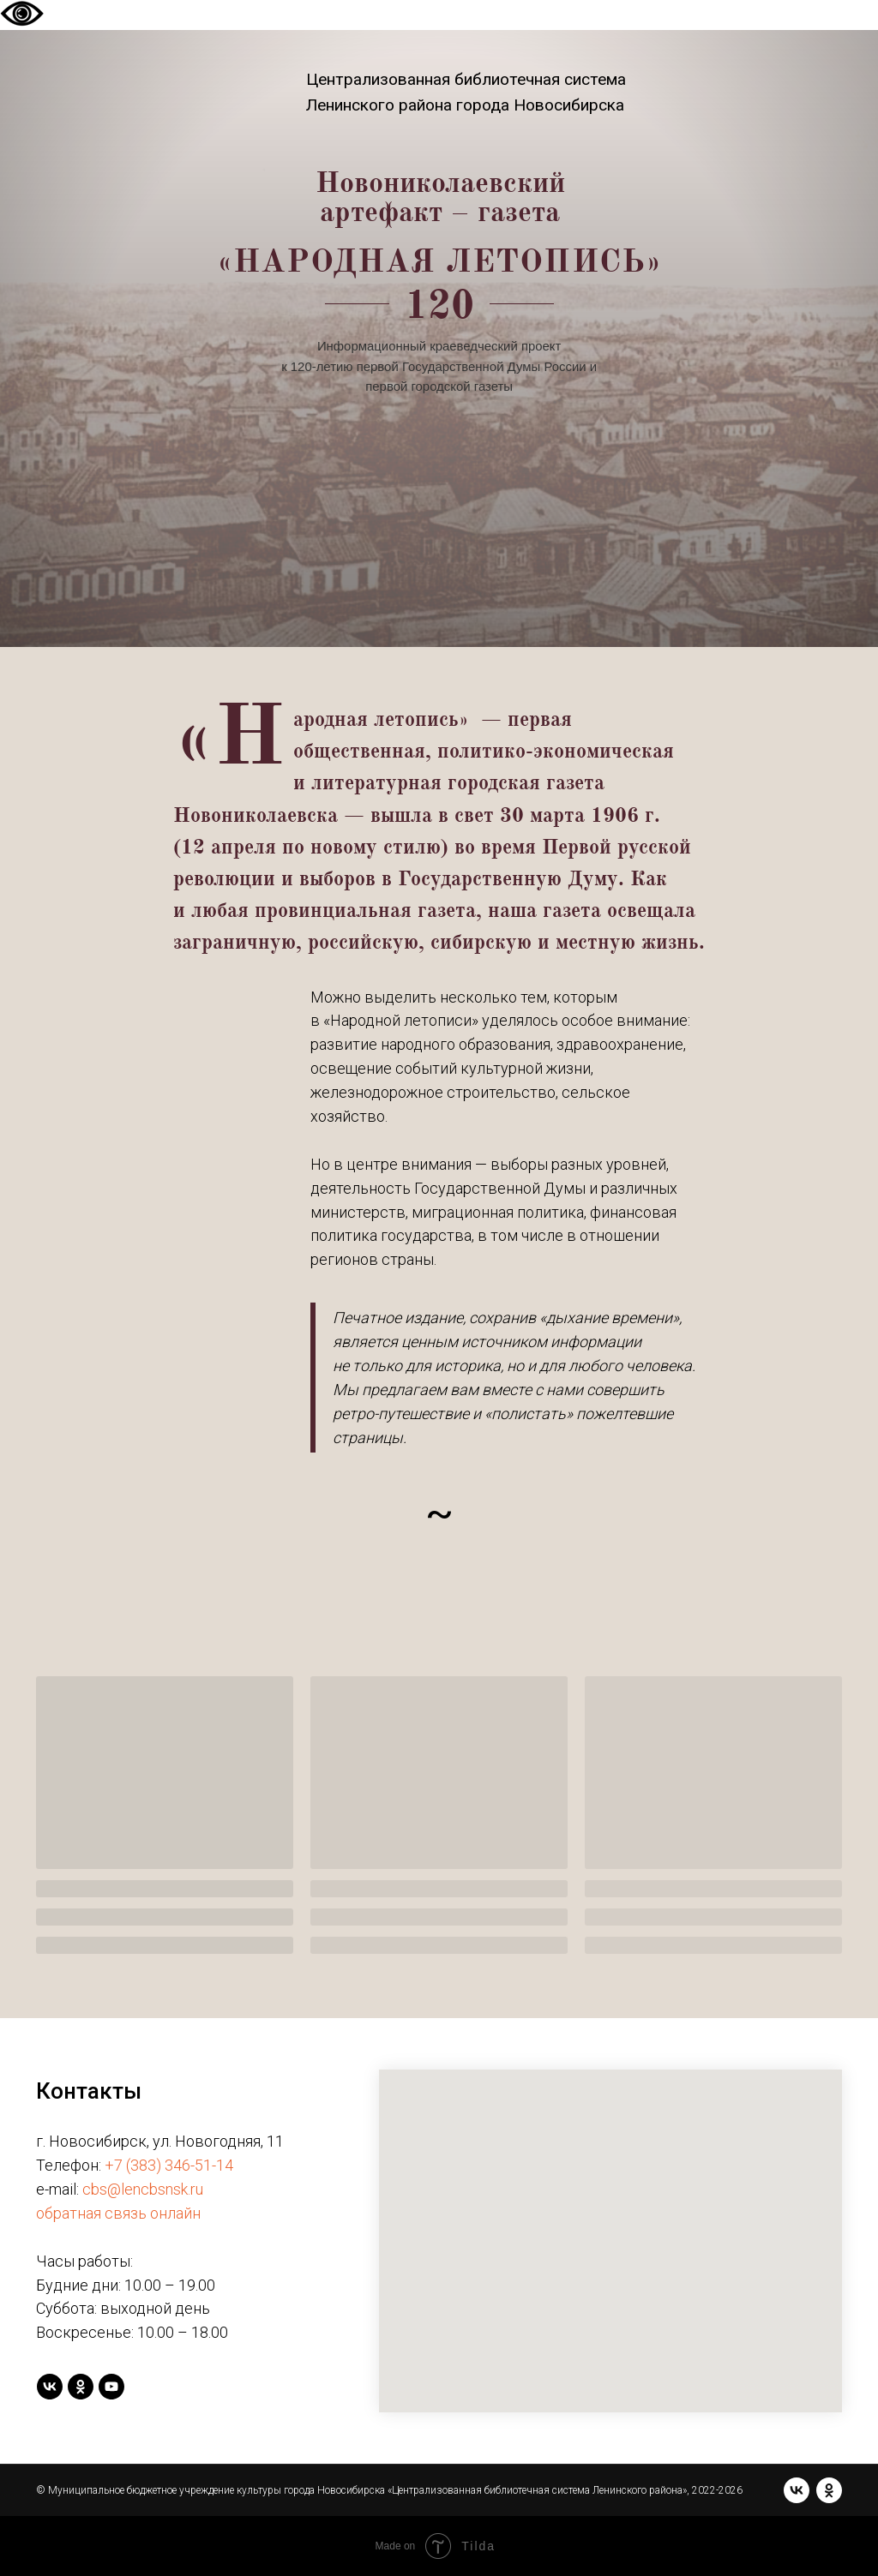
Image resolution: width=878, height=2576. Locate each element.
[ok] (80, 2386)
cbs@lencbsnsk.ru (142, 2189)
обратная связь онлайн (118, 2213)
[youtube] (111, 2386)
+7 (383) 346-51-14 (169, 2165)
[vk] (50, 2386)
